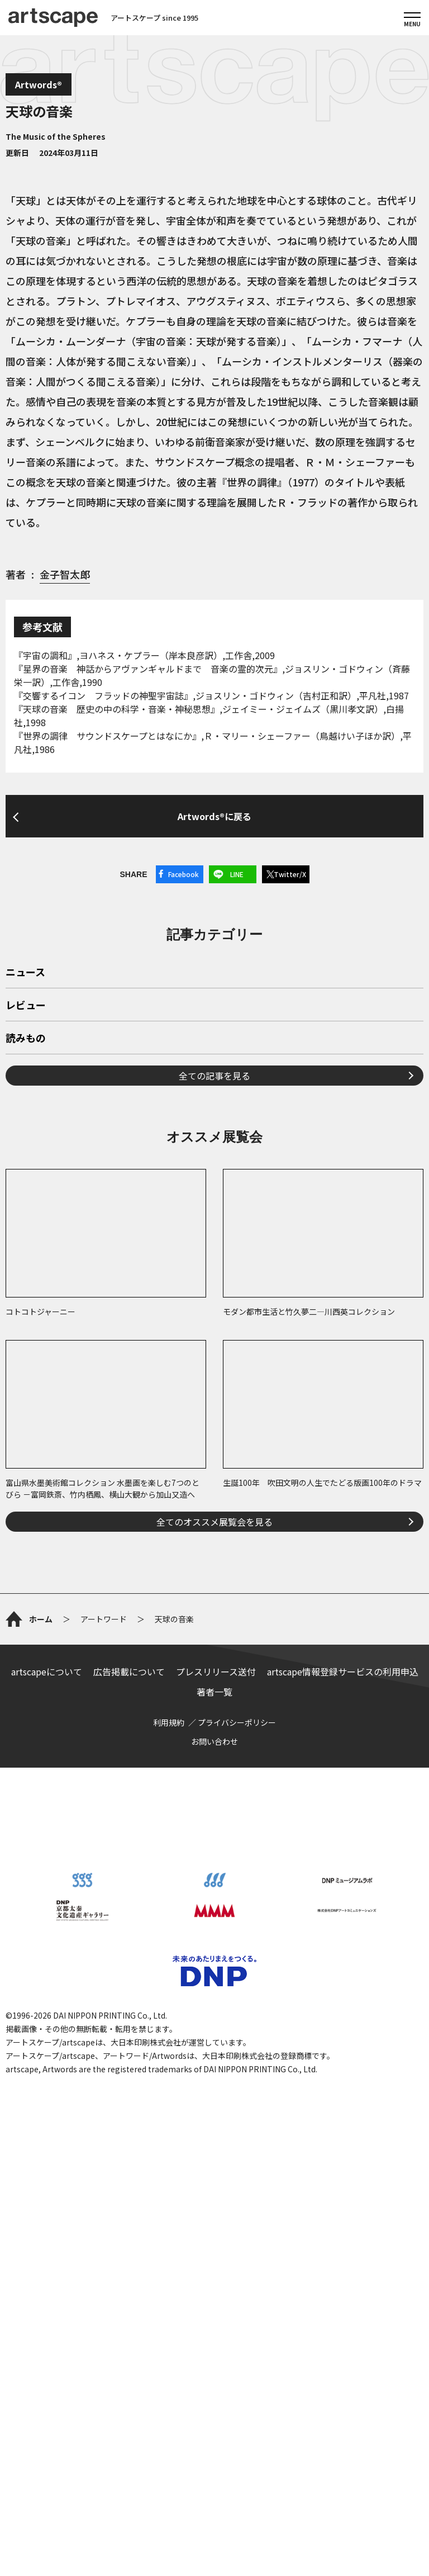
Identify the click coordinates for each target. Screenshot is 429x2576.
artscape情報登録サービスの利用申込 (342, 1671)
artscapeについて (46, 1671)
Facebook (183, 874)
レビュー (26, 1006)
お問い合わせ (214, 1741)
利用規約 (168, 1722)
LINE (237, 874)
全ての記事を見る (214, 1075)
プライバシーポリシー (237, 1722)
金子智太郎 (65, 574)
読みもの (26, 1039)
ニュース (25, 973)
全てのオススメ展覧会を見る (214, 1521)
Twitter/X (290, 874)
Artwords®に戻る (214, 816)
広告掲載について (129, 1671)
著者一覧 (214, 1691)
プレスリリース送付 (216, 1671)
